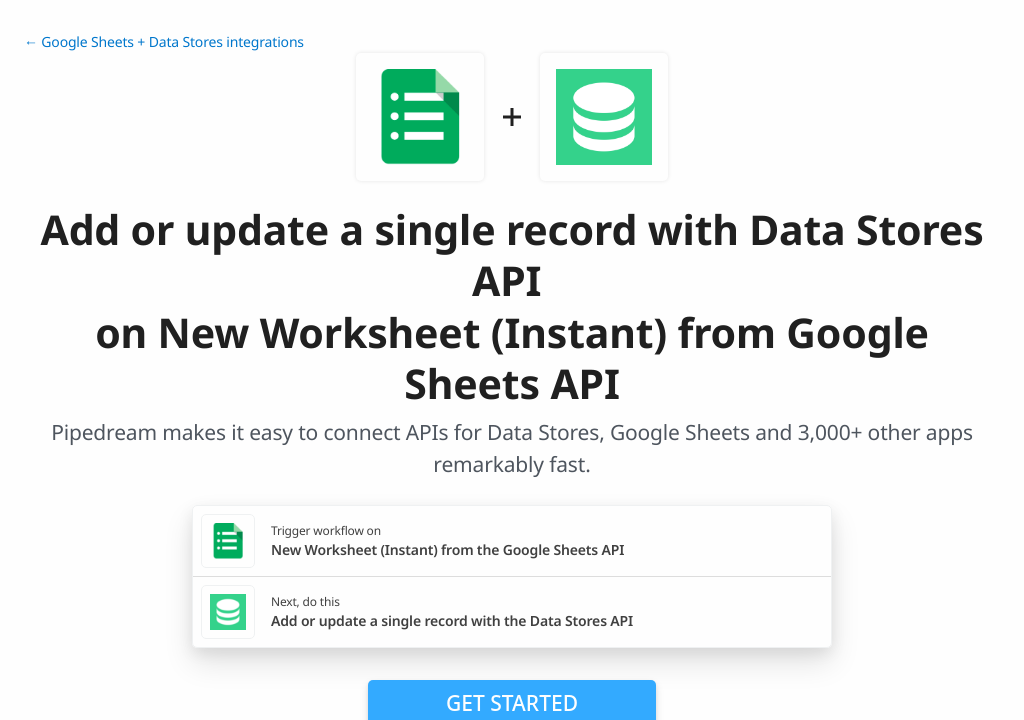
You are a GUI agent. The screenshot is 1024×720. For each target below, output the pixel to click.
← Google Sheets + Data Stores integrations (164, 42)
